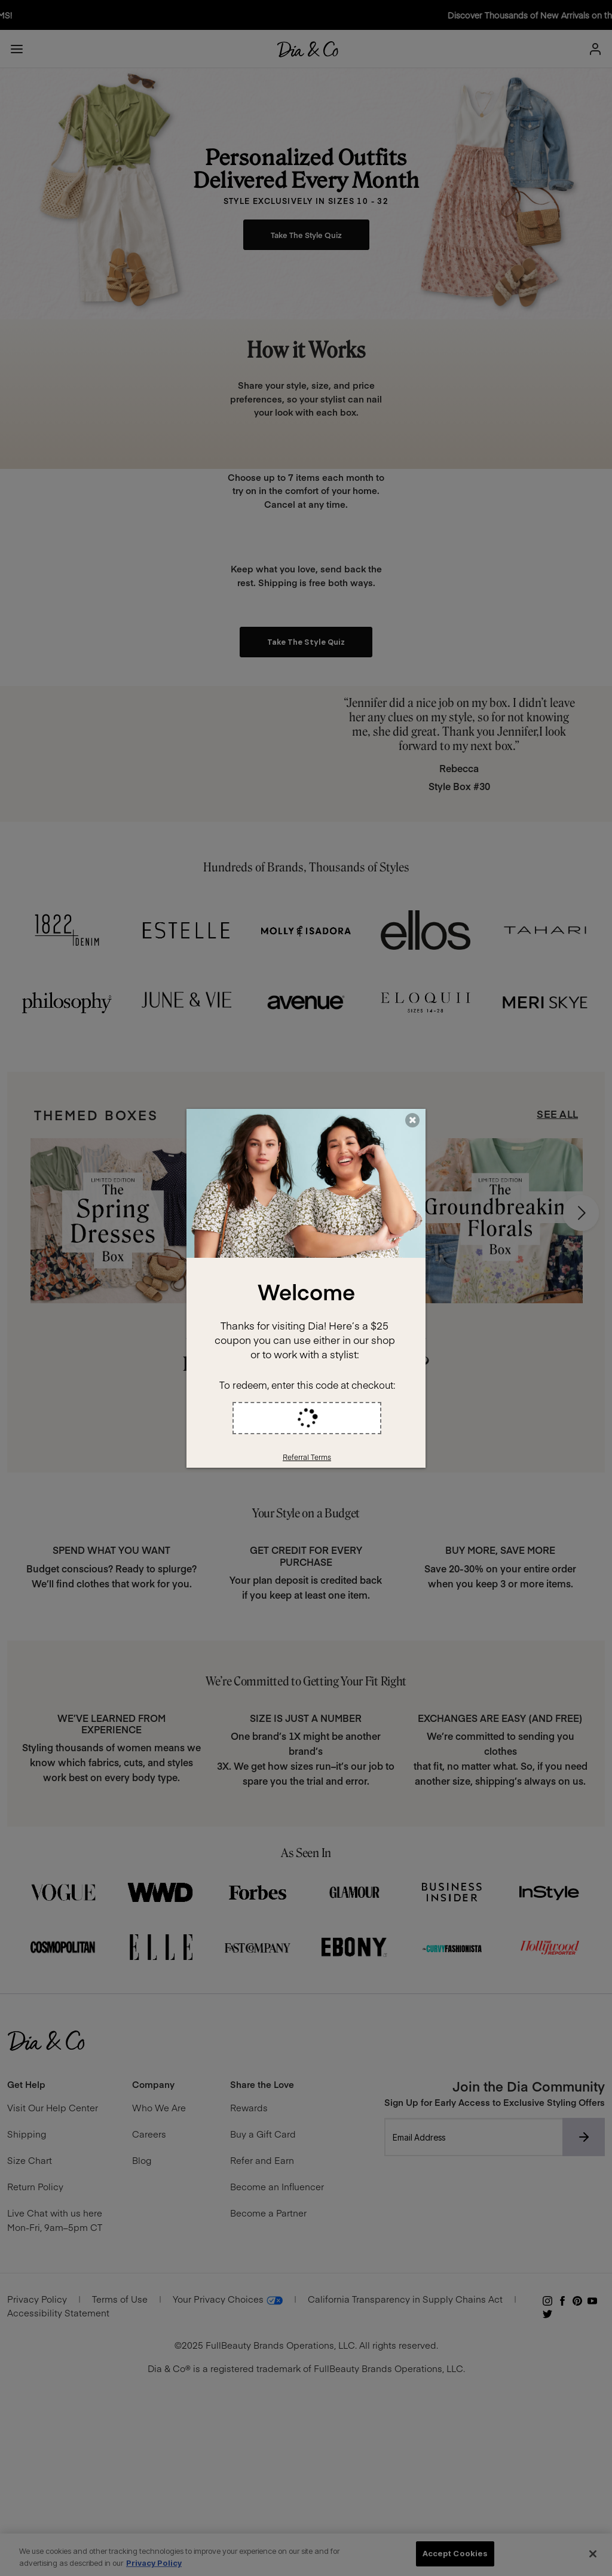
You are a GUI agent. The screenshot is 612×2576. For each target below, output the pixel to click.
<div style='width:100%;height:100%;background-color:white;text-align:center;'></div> (306, 1288)
